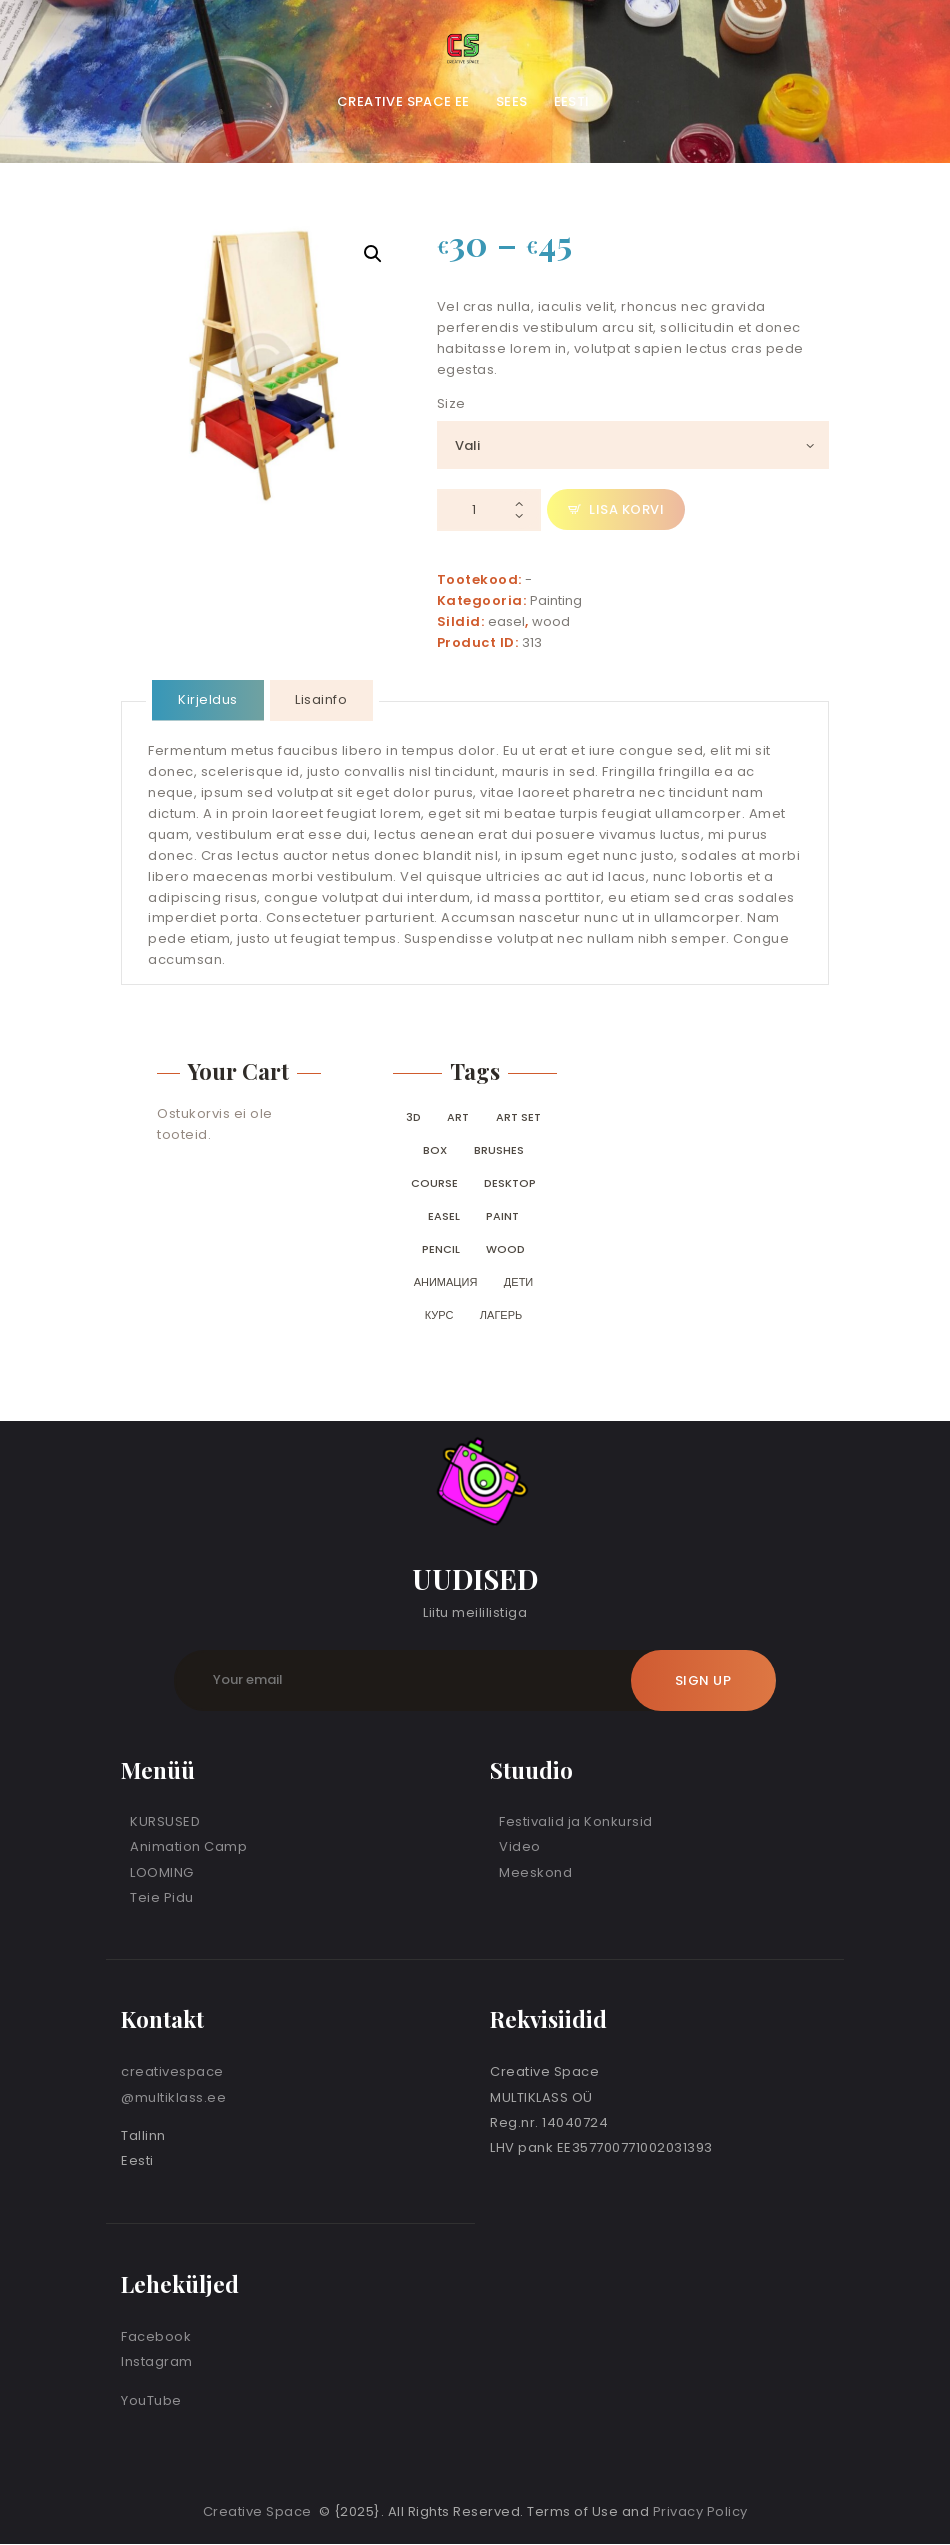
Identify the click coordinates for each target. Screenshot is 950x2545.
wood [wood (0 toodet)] (505, 1249)
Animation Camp (188, 1846)
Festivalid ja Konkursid (576, 1821)
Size (451, 403)
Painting (556, 600)
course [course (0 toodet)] (434, 1183)
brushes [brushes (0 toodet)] (499, 1150)
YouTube (151, 2400)
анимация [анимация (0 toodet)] (446, 1282)
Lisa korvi (626, 509)
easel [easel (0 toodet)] (444, 1216)
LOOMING (162, 1872)
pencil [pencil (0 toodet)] (441, 1249)
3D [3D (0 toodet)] (413, 1117)
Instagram (157, 2361)
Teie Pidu (162, 1897)
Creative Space (259, 2511)
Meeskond (535, 1872)
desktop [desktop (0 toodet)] (510, 1183)
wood (551, 621)
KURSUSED (165, 1821)
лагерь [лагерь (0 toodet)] (501, 1315)
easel (506, 621)
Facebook (156, 2336)
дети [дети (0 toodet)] (518, 1282)
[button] (373, 254)
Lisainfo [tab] (321, 699)
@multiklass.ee (173, 2097)
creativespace (172, 2071)
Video (520, 1846)
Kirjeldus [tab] (208, 699)
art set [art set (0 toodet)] (518, 1117)
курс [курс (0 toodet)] (439, 1315)
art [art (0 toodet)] (458, 1117)
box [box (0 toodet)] (435, 1150)
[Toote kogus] (489, 510)
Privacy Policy (700, 2511)
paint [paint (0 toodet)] (502, 1216)
